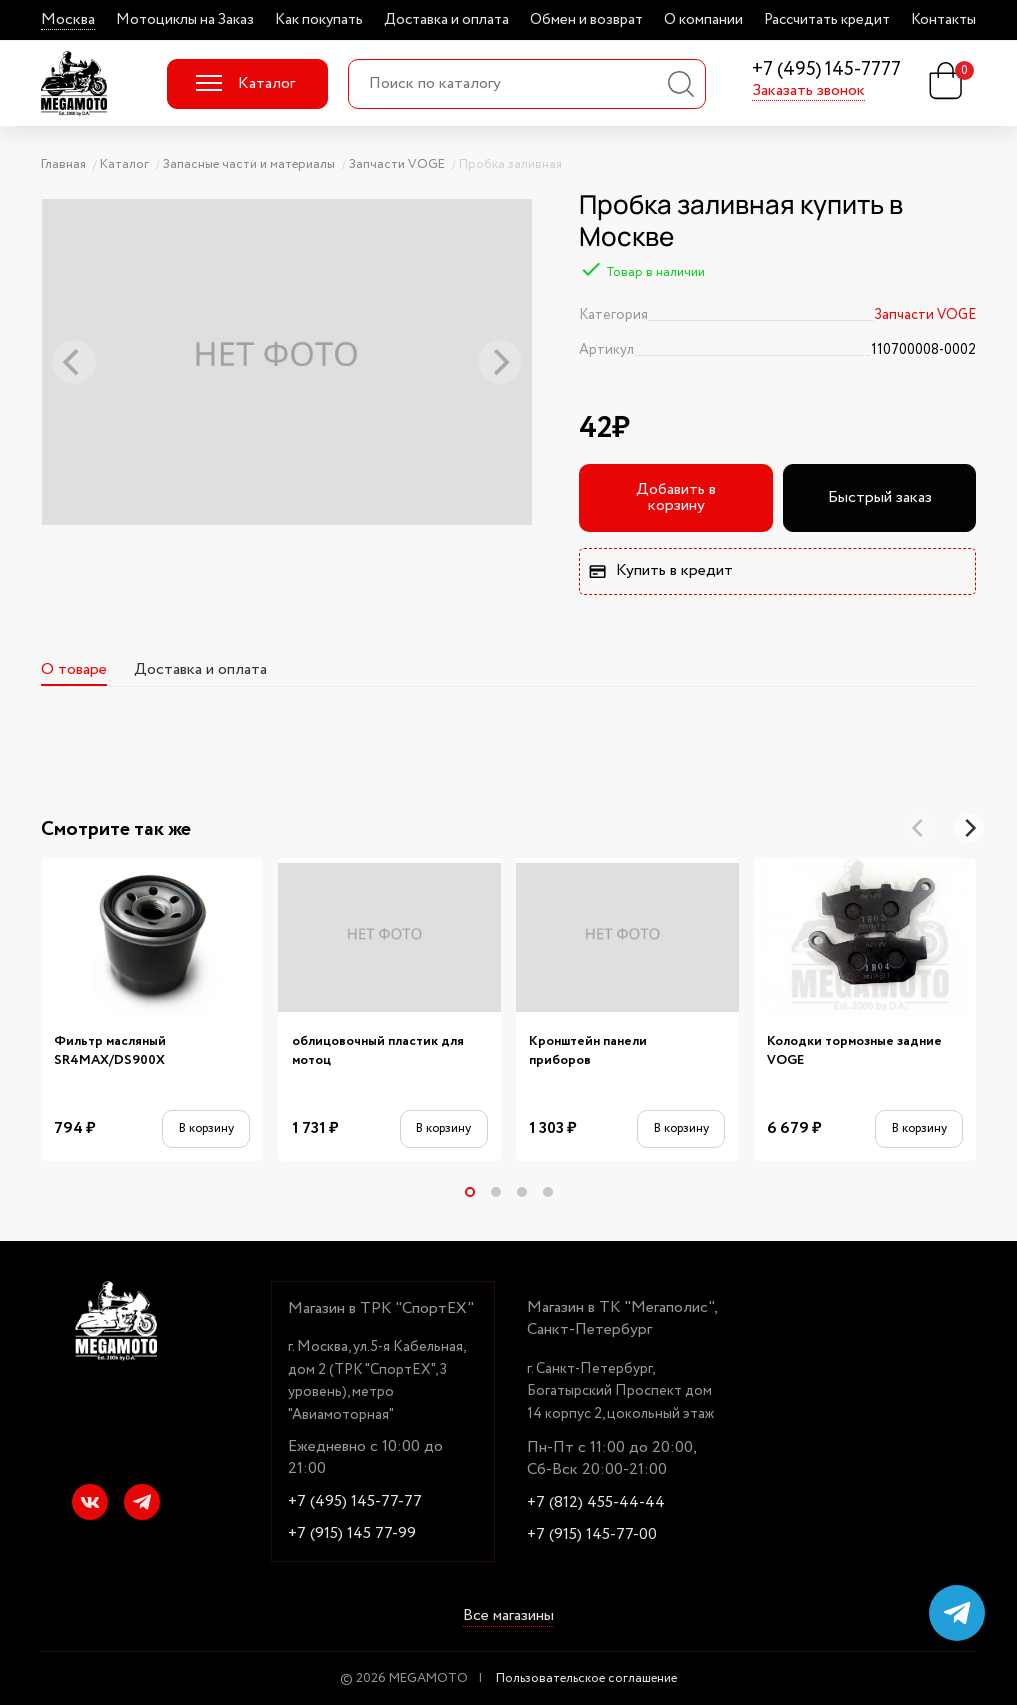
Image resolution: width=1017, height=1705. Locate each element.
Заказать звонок (808, 91)
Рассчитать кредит (827, 20)
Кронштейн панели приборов (588, 1051)
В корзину (206, 1128)
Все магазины (508, 1616)
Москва (68, 20)
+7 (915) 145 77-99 (352, 1534)
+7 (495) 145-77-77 (355, 1502)
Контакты (943, 20)
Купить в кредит (660, 570)
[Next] (969, 828)
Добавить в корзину (676, 497)
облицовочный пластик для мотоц (378, 1051)
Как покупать (319, 20)
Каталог (245, 83)
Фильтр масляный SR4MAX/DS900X (110, 1051)
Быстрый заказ (880, 497)
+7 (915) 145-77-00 (592, 1535)
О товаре (74, 669)
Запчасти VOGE (925, 315)
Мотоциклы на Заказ (185, 20)
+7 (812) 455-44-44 (596, 1503)
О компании (703, 20)
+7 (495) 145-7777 (826, 70)
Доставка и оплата (446, 20)
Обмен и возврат (586, 20)
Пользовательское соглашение (586, 1678)
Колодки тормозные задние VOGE (854, 1051)
